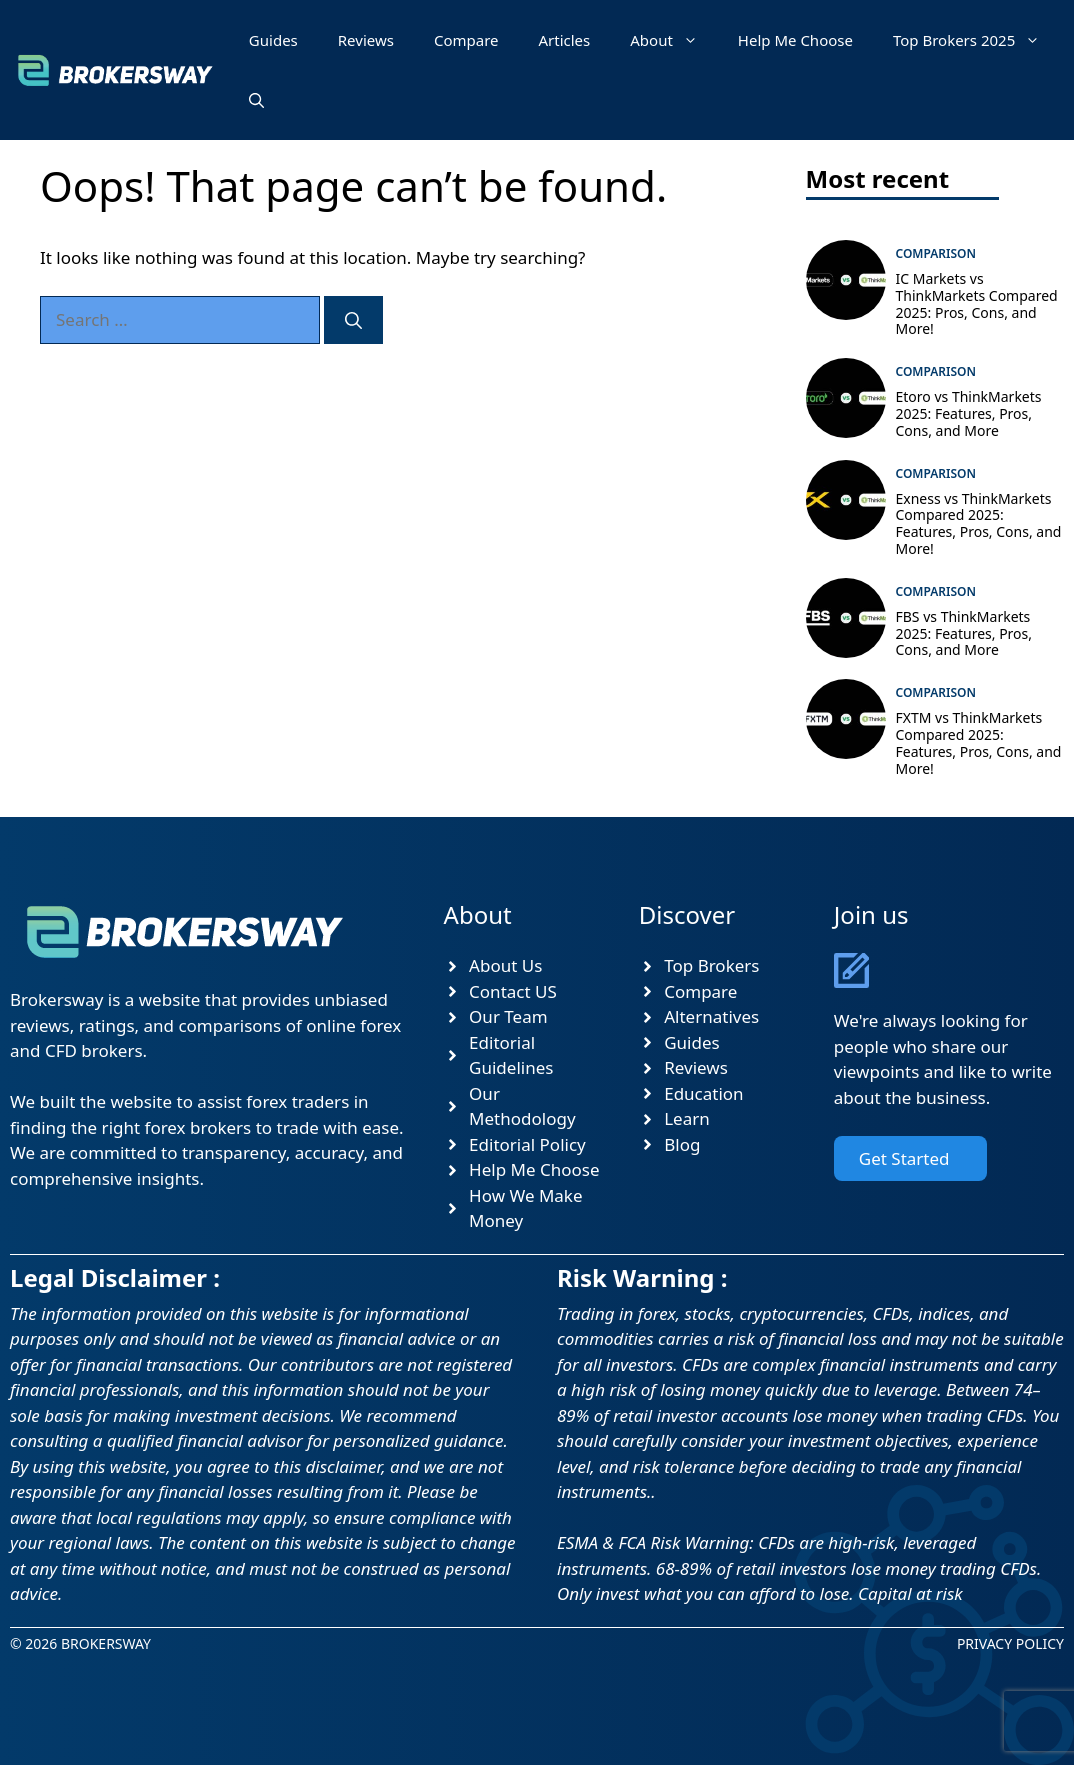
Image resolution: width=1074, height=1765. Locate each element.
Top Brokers (711, 965)
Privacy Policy (1010, 1643)
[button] (256, 100)
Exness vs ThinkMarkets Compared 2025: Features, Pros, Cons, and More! (979, 523)
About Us (505, 965)
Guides (273, 40)
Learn (687, 1118)
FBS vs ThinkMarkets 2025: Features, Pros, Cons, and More (964, 633)
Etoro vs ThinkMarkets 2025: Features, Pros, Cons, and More (969, 413)
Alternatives (711, 1016)
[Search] (353, 320)
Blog (682, 1144)
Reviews (366, 40)
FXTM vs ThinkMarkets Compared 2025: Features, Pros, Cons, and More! (979, 742)
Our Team (508, 1016)
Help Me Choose (795, 40)
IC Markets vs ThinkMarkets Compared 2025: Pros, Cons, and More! (977, 303)
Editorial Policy (527, 1144)
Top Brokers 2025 (976, 40)
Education (703, 1093)
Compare (466, 40)
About (674, 40)
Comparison (936, 253)
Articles (564, 40)
